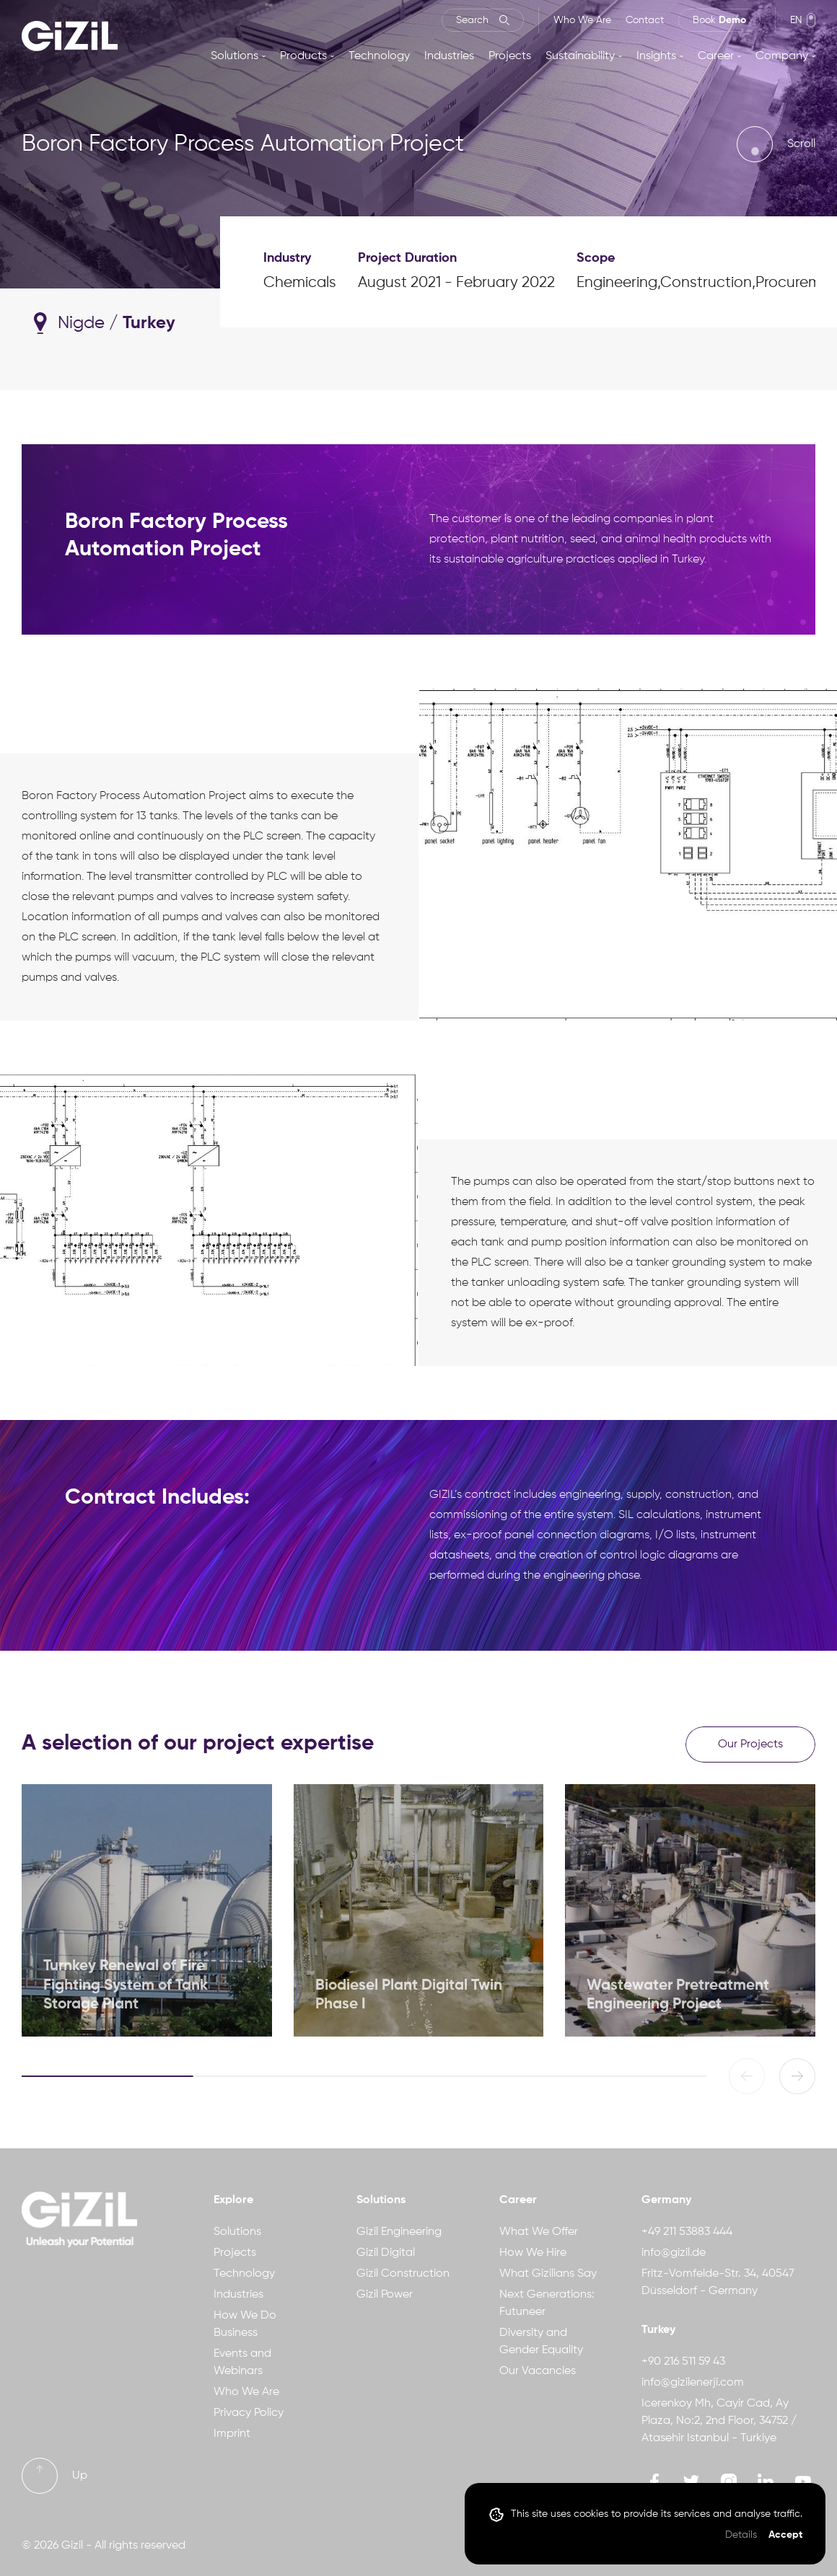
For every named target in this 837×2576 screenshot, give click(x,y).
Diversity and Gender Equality (541, 2341)
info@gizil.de (673, 2253)
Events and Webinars (242, 2362)
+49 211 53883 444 (686, 2232)
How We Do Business (245, 2324)
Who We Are (582, 20)
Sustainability (580, 56)
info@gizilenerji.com (692, 2382)
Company (781, 56)
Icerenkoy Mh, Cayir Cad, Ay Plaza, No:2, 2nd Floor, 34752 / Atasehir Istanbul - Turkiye (719, 2421)
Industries (449, 56)
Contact (645, 20)
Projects (509, 56)
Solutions (234, 56)
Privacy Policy (249, 2413)
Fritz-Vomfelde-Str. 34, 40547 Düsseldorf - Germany (717, 2282)
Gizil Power (384, 2295)
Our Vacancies (537, 2371)
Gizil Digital (385, 2253)
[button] (797, 2076)
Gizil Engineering (399, 2232)
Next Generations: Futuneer (547, 2303)
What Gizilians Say (548, 2274)
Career (716, 56)
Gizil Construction (403, 2274)
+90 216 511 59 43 (683, 2362)
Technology (379, 56)
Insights (656, 56)
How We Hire (532, 2253)
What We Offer (538, 2232)
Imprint (232, 2434)
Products (303, 56)
